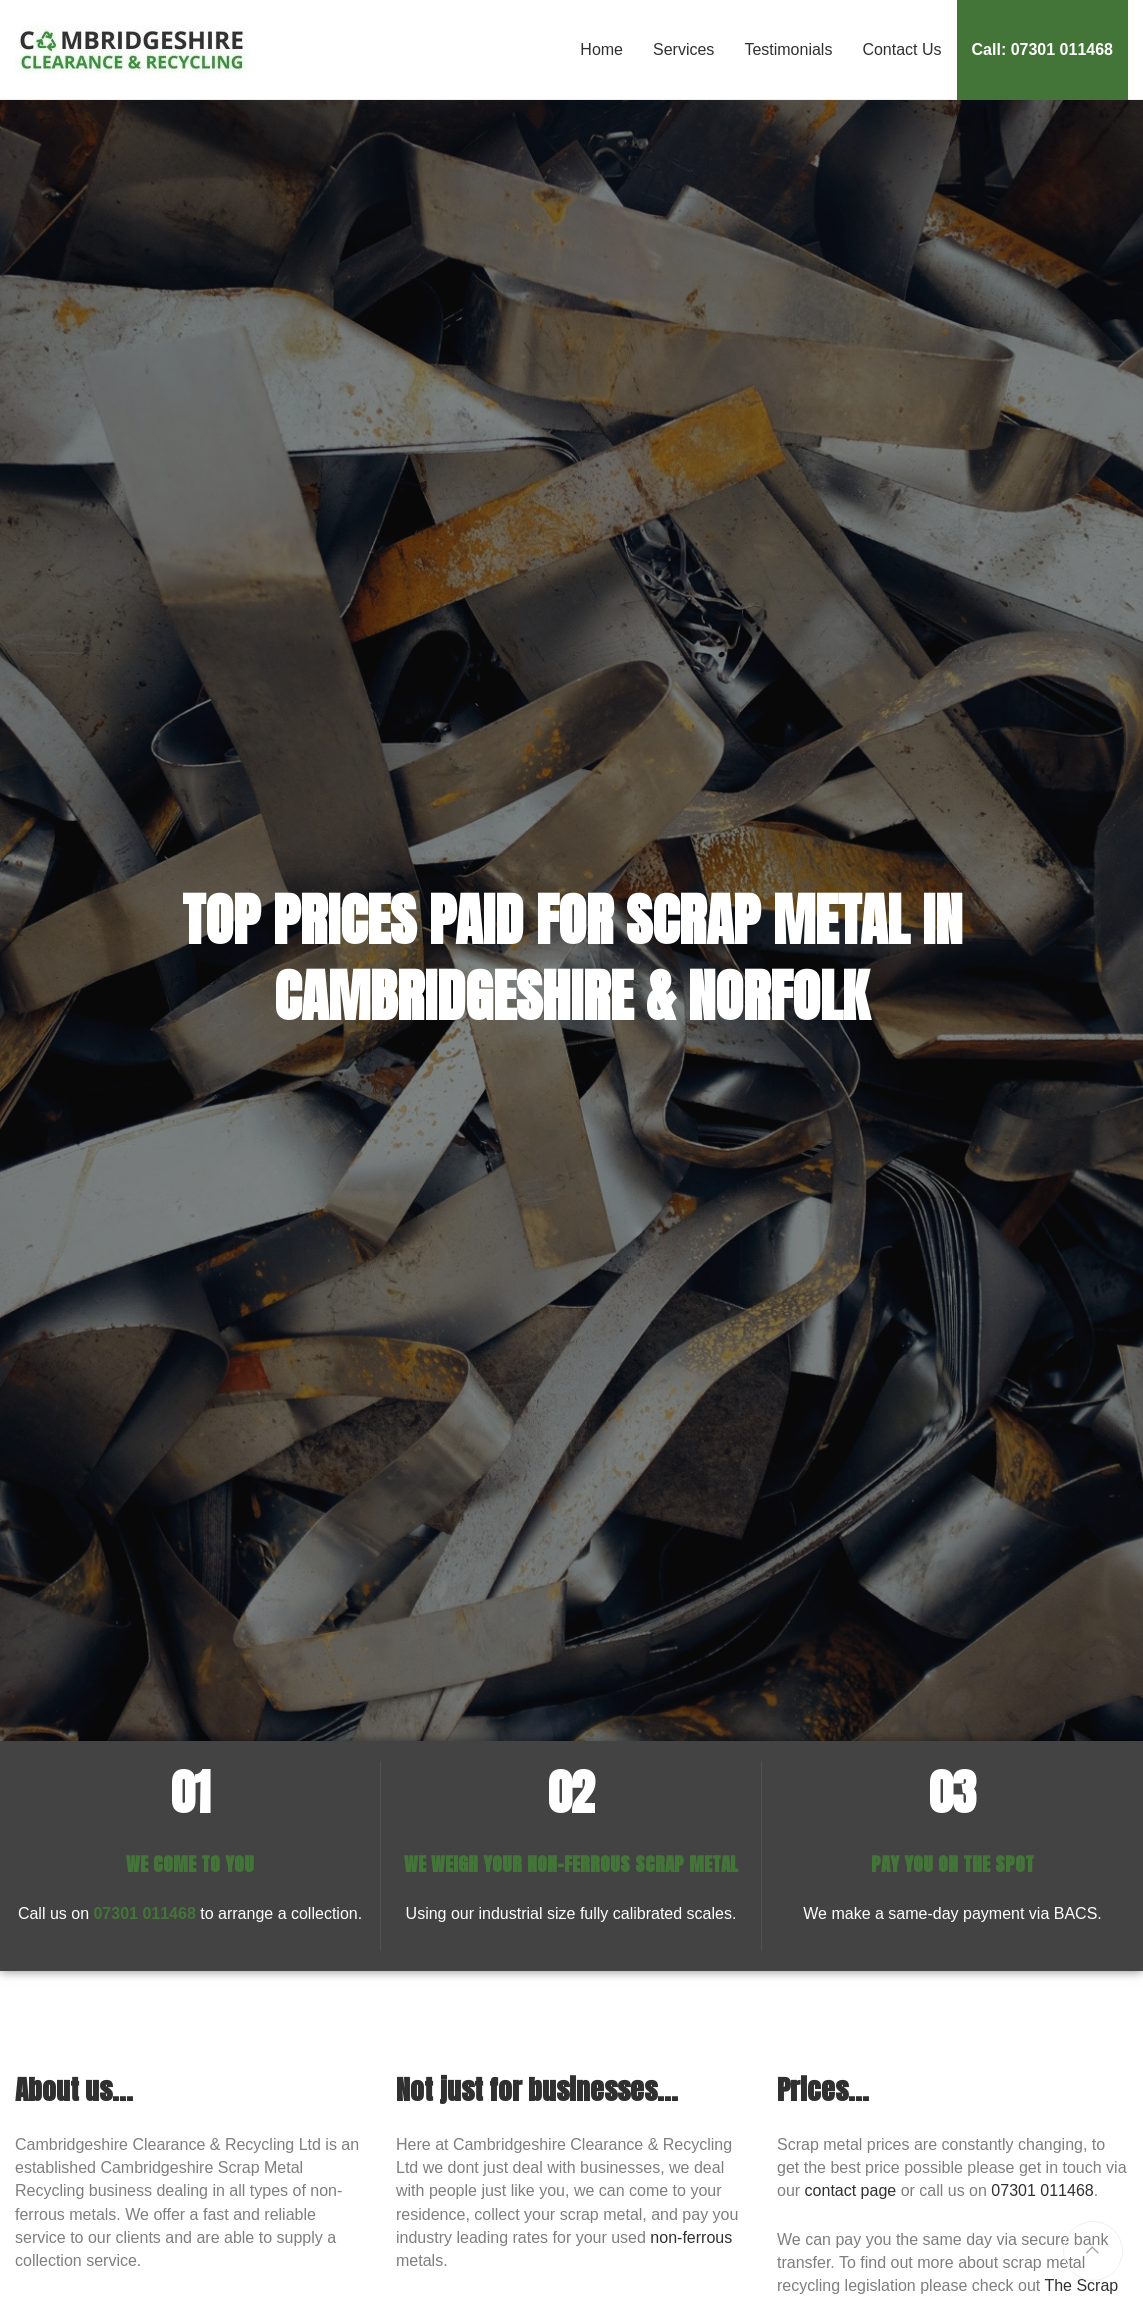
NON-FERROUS (578, 1863)
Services (683, 49)
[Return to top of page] (1093, 2251)
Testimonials (788, 49)
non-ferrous (691, 2237)
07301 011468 (144, 1913)
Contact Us (901, 49)
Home (601, 49)
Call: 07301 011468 (1042, 49)
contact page (851, 2190)
